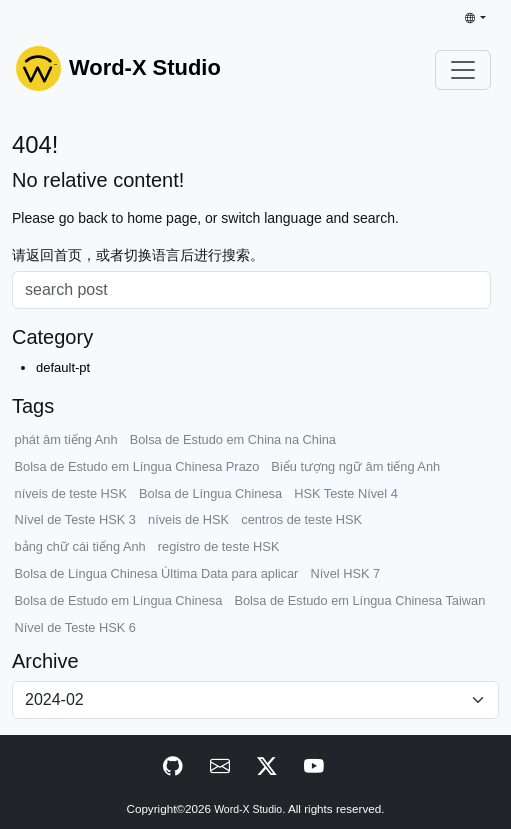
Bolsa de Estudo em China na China (233, 439)
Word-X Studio (248, 809)
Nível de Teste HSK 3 (75, 519)
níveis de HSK (188, 519)
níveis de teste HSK (71, 493)
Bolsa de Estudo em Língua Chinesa (119, 600)
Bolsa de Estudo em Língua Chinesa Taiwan (359, 600)
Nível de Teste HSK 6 (75, 627)
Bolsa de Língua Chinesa (210, 493)
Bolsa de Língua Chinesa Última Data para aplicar (157, 573)
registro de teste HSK (219, 546)
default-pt (63, 367)
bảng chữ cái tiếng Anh (80, 546)
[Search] (251, 290)
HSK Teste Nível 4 (346, 493)
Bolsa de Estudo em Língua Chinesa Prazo (137, 466)
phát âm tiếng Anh (66, 439)
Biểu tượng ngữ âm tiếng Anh (355, 466)
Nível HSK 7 (345, 573)
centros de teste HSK (301, 519)
